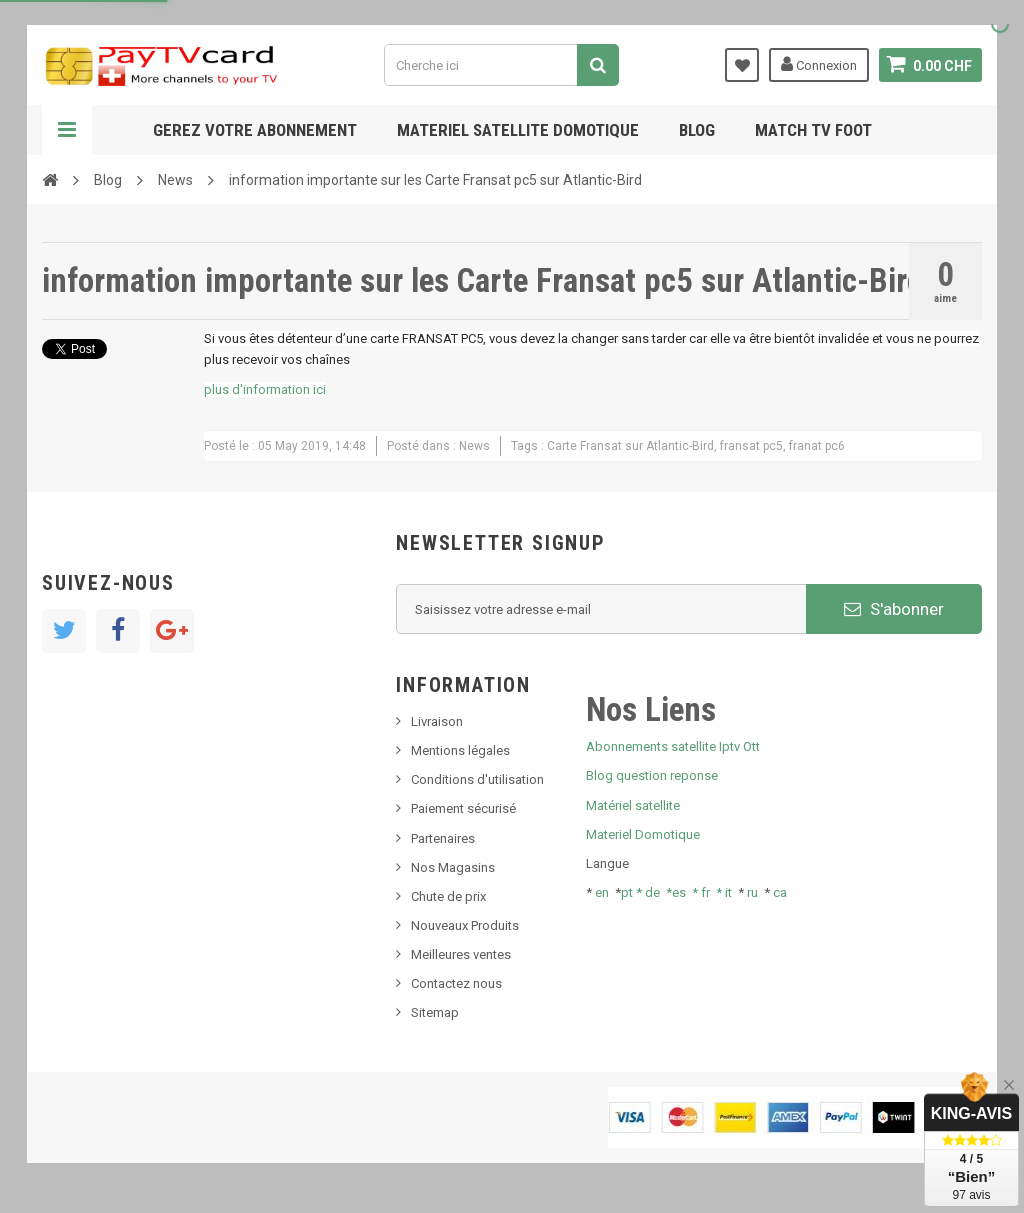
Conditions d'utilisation (477, 779)
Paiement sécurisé (463, 808)
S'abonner (894, 609)
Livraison (437, 721)
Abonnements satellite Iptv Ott (673, 746)
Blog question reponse (652, 775)
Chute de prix (448, 896)
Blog (697, 130)
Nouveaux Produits (465, 925)
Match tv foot (813, 130)
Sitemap (435, 1012)
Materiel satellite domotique (518, 130)
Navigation (67, 130)
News (175, 180)
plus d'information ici (265, 389)
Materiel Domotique (643, 834)
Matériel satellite (633, 805)
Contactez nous (456, 983)
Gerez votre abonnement (255, 130)
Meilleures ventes (461, 954)
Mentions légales (460, 750)
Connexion (819, 64)
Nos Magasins (453, 867)
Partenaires (443, 838)
